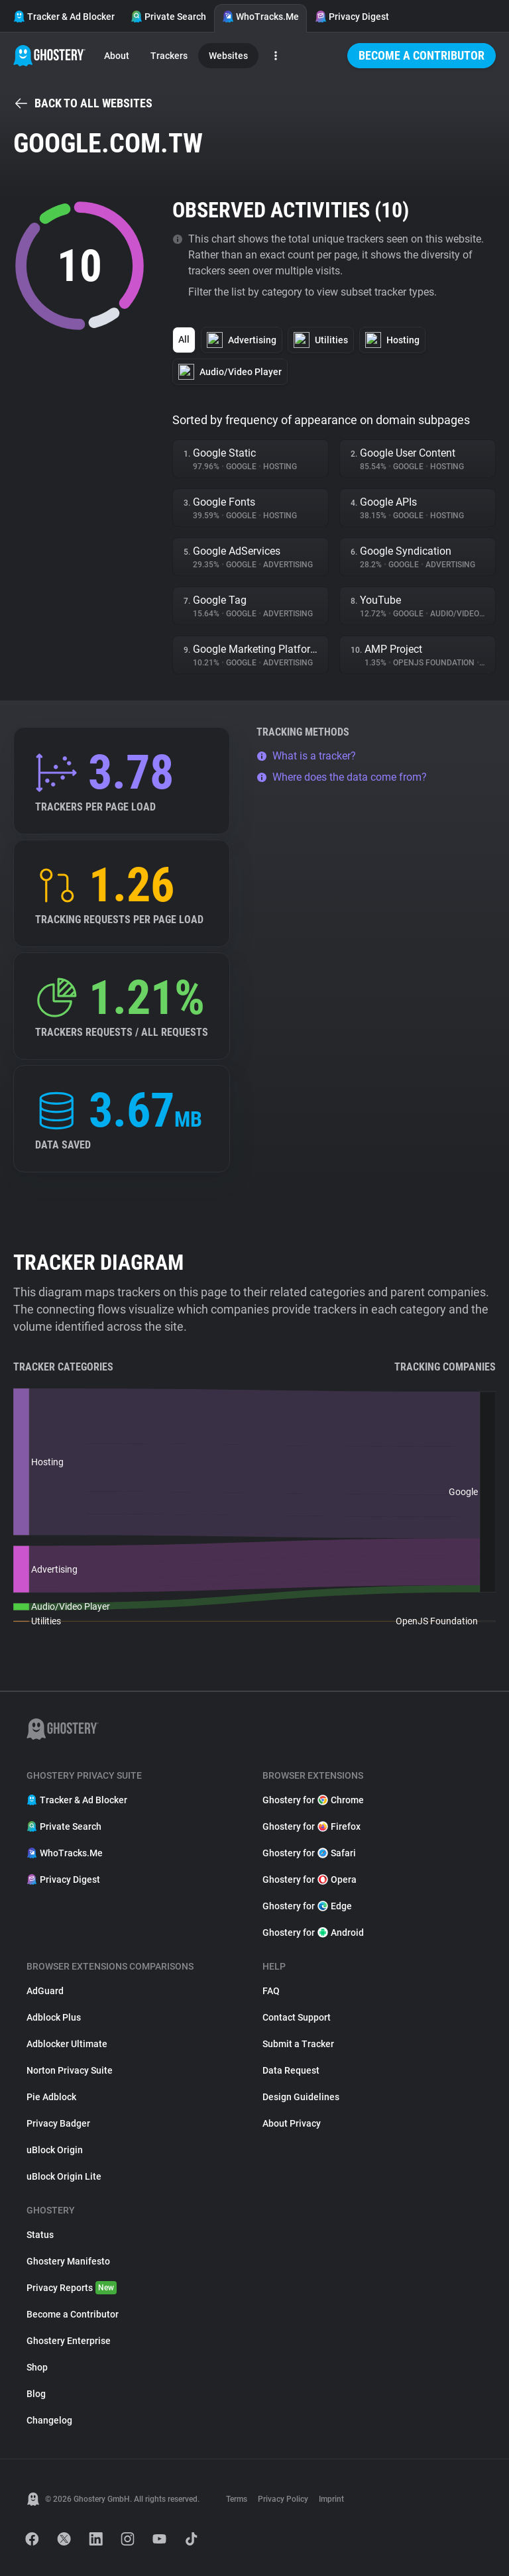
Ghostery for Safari (309, 1853)
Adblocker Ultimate (67, 2044)
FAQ (271, 1991)
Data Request (290, 2070)
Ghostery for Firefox (311, 1826)
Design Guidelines (300, 2097)
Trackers (169, 55)
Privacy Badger (58, 2123)
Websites (228, 55)
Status (40, 2234)
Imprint (331, 2499)
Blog (36, 2393)
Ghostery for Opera (309, 1879)
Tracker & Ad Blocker (64, 17)
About (116, 55)
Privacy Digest (352, 17)
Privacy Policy (283, 2499)
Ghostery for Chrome (313, 1800)
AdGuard (45, 1991)
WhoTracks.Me (260, 17)
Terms (236, 2499)
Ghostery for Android (313, 1932)
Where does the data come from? (341, 777)
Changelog (49, 2420)
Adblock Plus (54, 2017)
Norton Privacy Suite (70, 2070)
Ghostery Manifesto (68, 2261)
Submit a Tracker (298, 2044)
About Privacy (291, 2123)
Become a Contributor (421, 55)
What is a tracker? (306, 756)
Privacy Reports (72, 2287)
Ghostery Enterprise (69, 2340)
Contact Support (296, 2017)
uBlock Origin (55, 2150)
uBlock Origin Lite (64, 2176)
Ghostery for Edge (307, 1906)
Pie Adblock (51, 2097)
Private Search (168, 17)
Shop (37, 2367)
